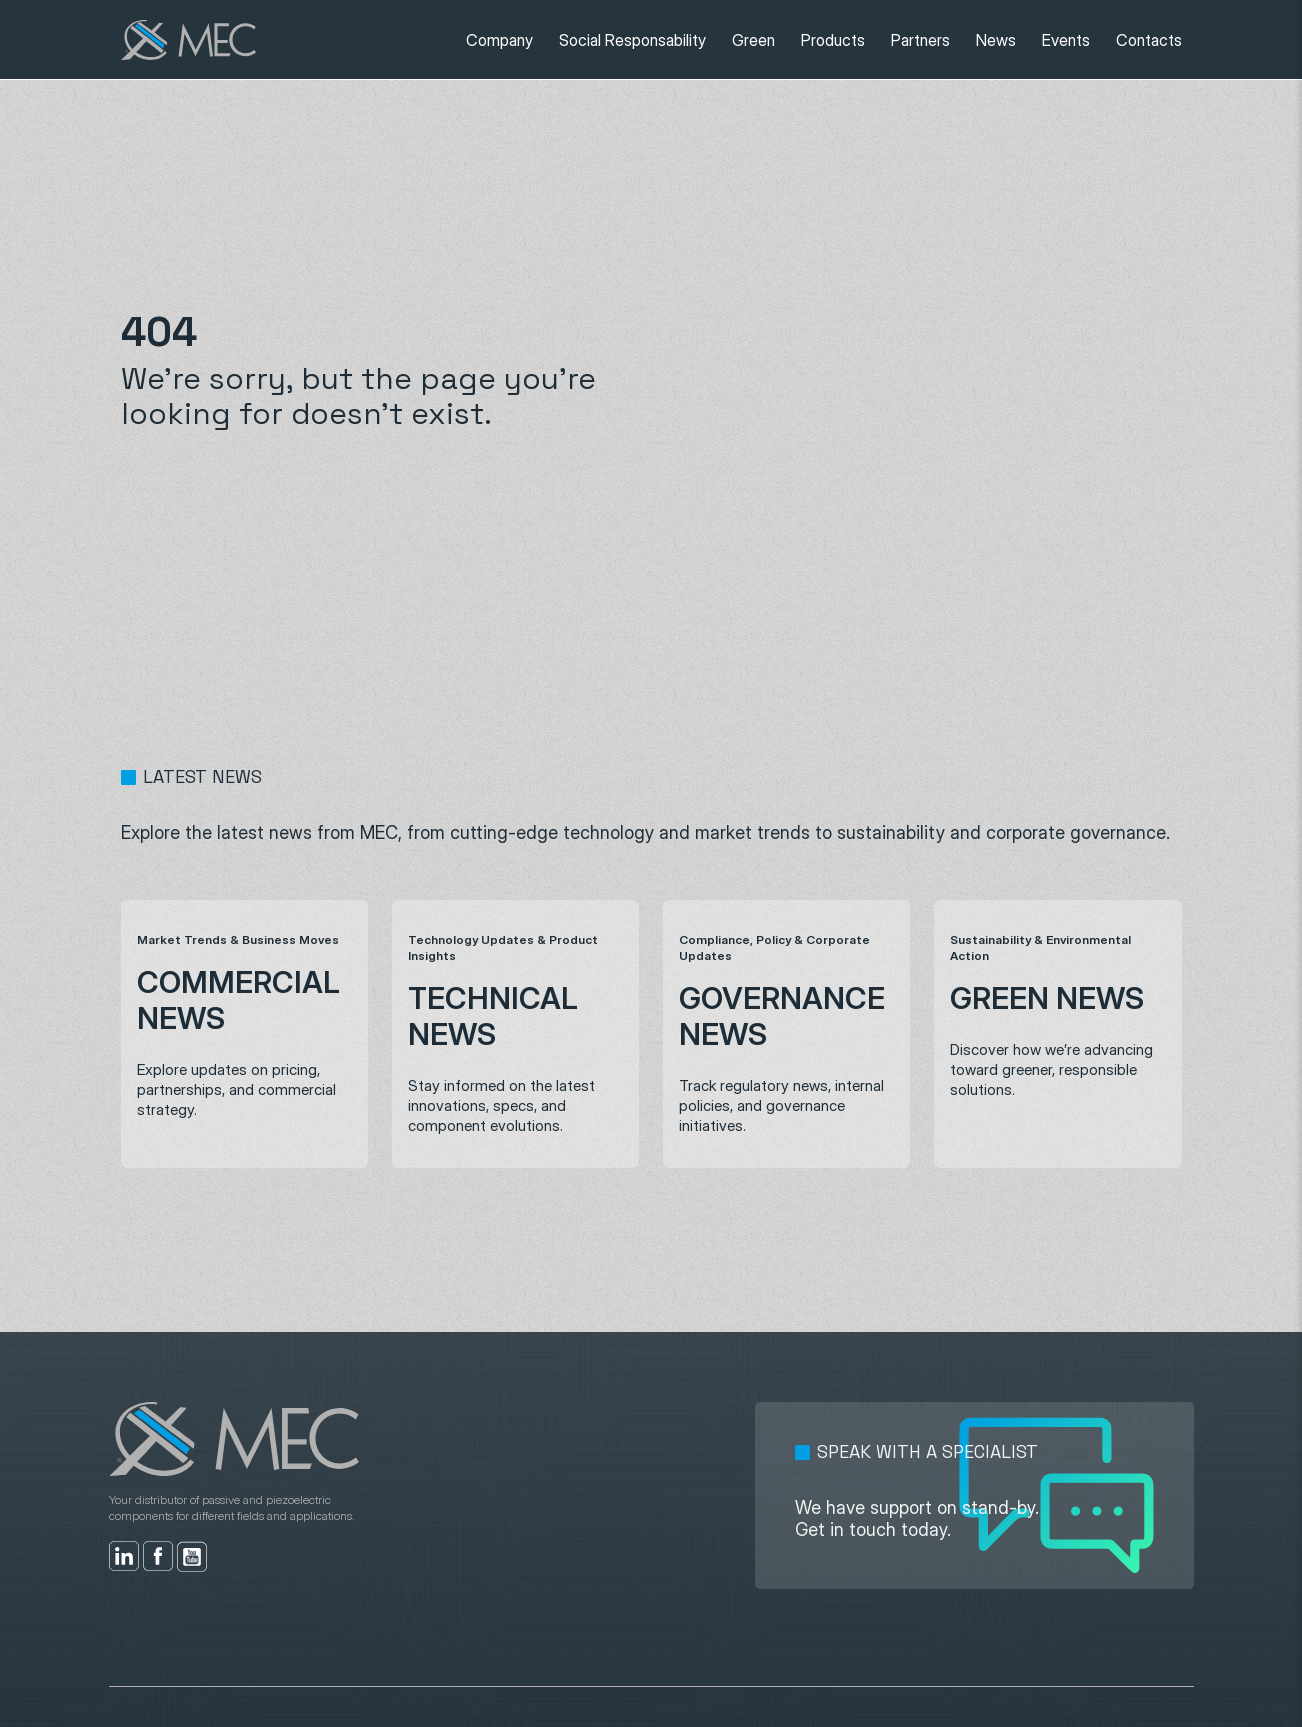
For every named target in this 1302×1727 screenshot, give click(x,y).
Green (753, 40)
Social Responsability (632, 40)
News (996, 40)
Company (499, 40)
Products (833, 40)
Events (1066, 40)
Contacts (1149, 40)
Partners (920, 40)
